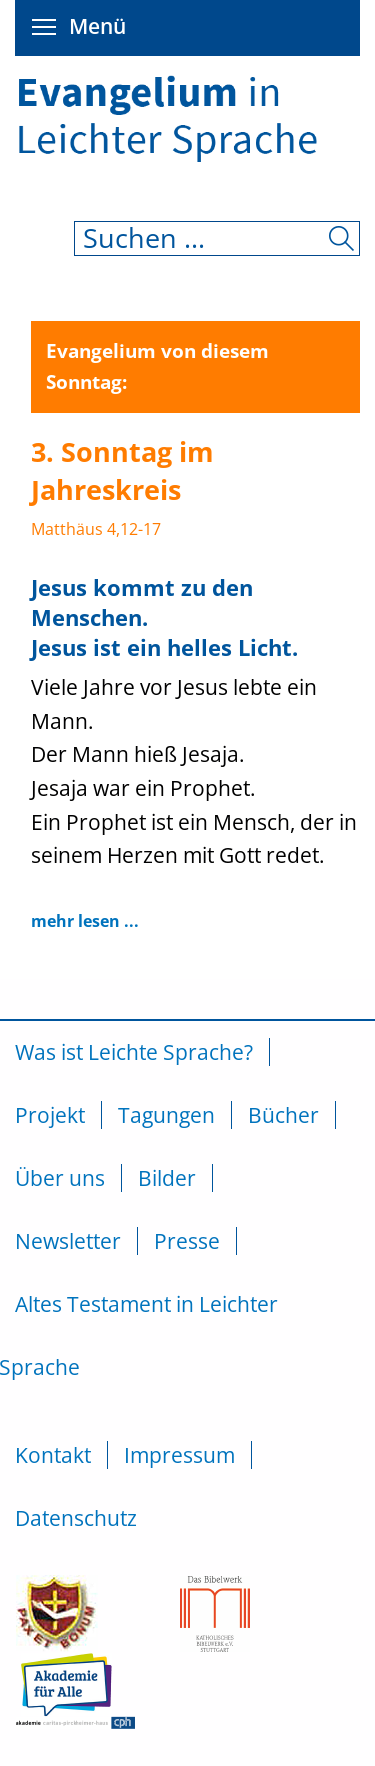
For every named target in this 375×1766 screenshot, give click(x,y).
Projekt (50, 1115)
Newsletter (68, 1241)
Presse (187, 1241)
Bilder (167, 1178)
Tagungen (166, 1115)
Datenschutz (76, 1518)
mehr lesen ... (85, 921)
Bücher (283, 1115)
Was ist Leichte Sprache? (134, 1052)
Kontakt (53, 1455)
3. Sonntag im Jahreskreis (122, 470)
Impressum (179, 1455)
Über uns (60, 1178)
